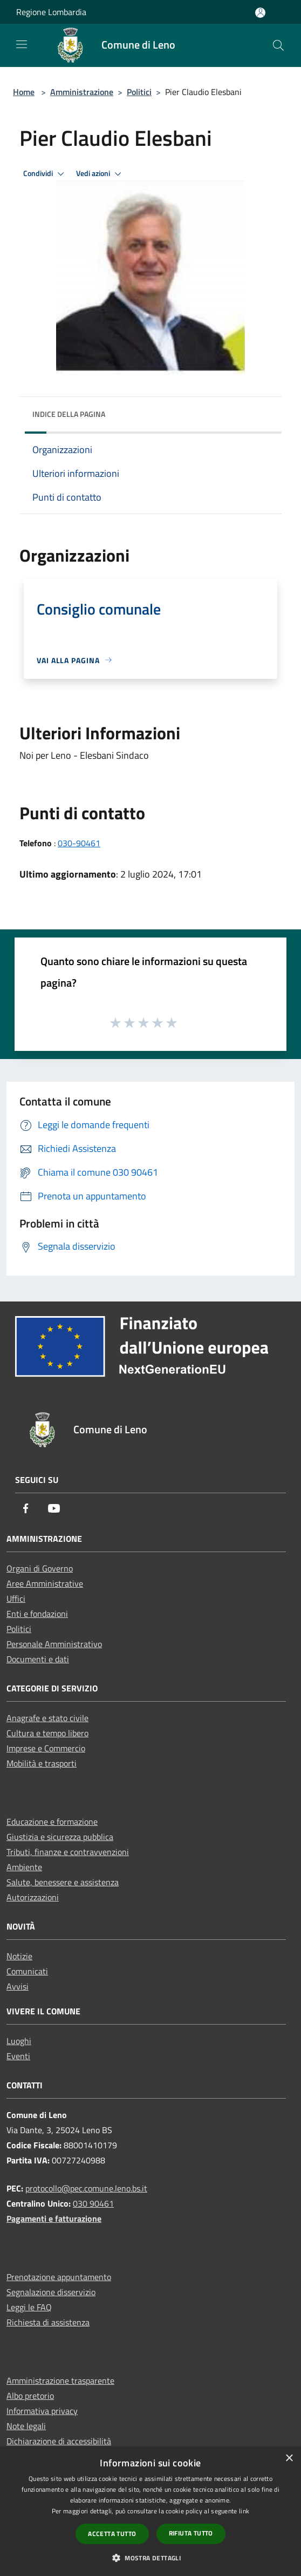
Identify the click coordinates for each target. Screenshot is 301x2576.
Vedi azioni (100, 173)
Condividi (45, 173)
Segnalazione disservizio (50, 2291)
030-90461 (79, 843)
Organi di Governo (39, 1568)
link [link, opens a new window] (244, 2511)
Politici (139, 91)
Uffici (15, 1598)
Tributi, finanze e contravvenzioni (67, 1851)
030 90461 (93, 2203)
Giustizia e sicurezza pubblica (59, 1836)
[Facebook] (26, 1509)
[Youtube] (54, 1509)
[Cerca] (278, 45)
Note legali (26, 2425)
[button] (150, 2557)
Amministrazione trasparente (60, 2380)
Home (24, 91)
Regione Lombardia (51, 11)
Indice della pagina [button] (68, 414)
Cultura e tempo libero (47, 1733)
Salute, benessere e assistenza (62, 1882)
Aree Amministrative (44, 1583)
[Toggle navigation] (21, 44)
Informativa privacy (42, 2410)
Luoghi (18, 2040)
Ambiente (24, 1866)
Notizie (19, 1956)
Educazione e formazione (52, 1821)
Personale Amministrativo (54, 1643)
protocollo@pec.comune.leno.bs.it (86, 2188)
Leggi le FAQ (29, 2307)
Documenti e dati (37, 1659)
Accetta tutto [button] (112, 2533)
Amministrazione (81, 91)
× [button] (289, 2458)
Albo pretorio (30, 2395)
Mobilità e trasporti (41, 1763)
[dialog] (150, 2511)
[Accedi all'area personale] (260, 12)
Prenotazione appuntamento (58, 2276)
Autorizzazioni (32, 1897)
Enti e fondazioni (37, 1613)
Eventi (18, 2055)
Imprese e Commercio (45, 1748)
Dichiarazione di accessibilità (58, 2441)
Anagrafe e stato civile (47, 1717)
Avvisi (17, 1986)
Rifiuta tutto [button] (191, 2533)
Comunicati (27, 1971)
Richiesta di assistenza (48, 2322)
